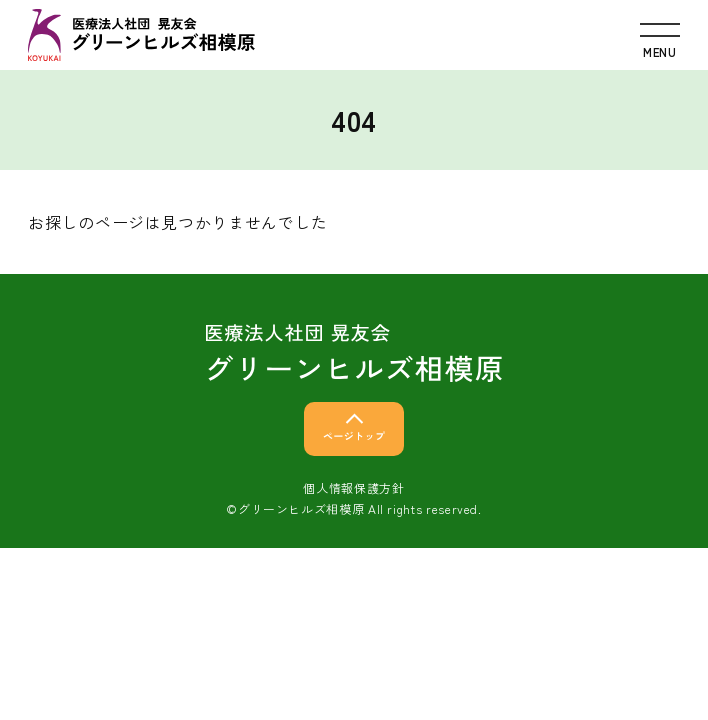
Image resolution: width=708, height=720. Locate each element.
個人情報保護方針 (353, 487)
